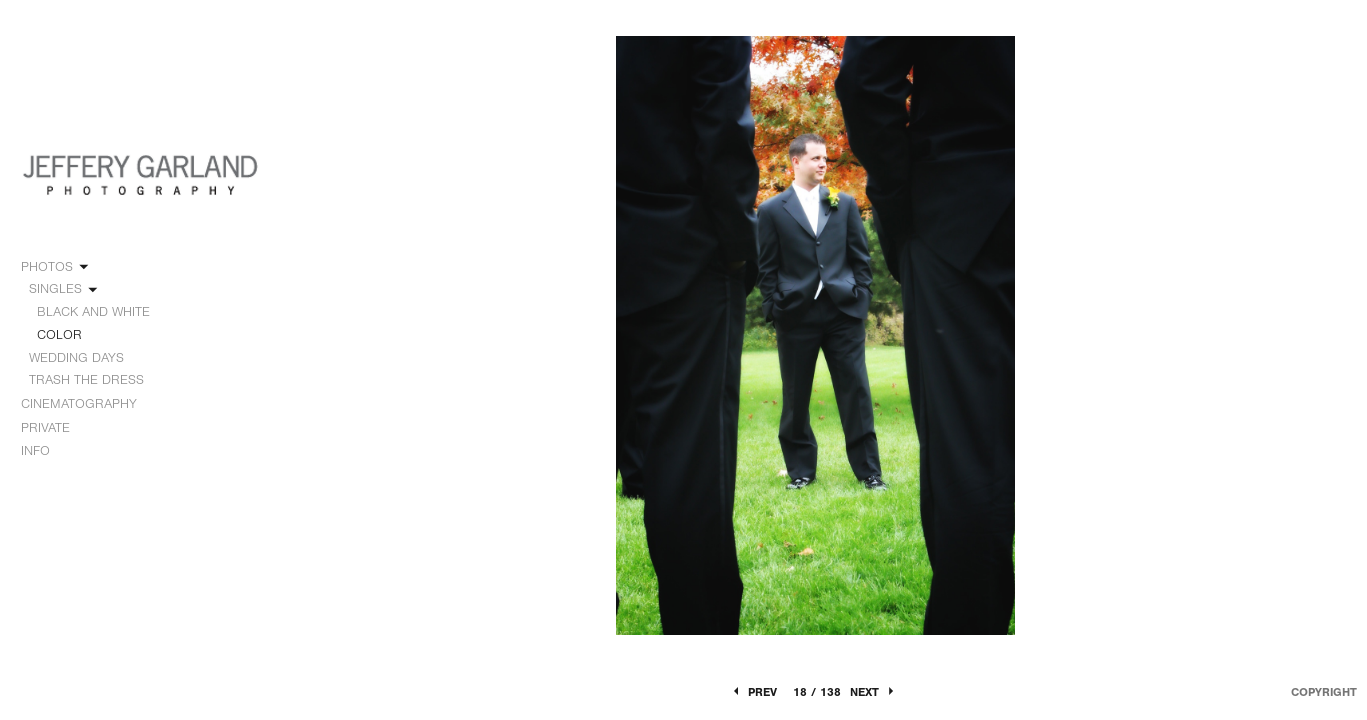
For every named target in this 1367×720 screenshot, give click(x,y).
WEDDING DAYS (85, 358)
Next (873, 692)
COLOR (59, 334)
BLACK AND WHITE (93, 311)
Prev (753, 692)
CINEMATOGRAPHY (88, 404)
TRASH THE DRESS (86, 379)
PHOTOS (56, 267)
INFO (44, 451)
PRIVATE (45, 427)
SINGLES (64, 289)
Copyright (1324, 692)
